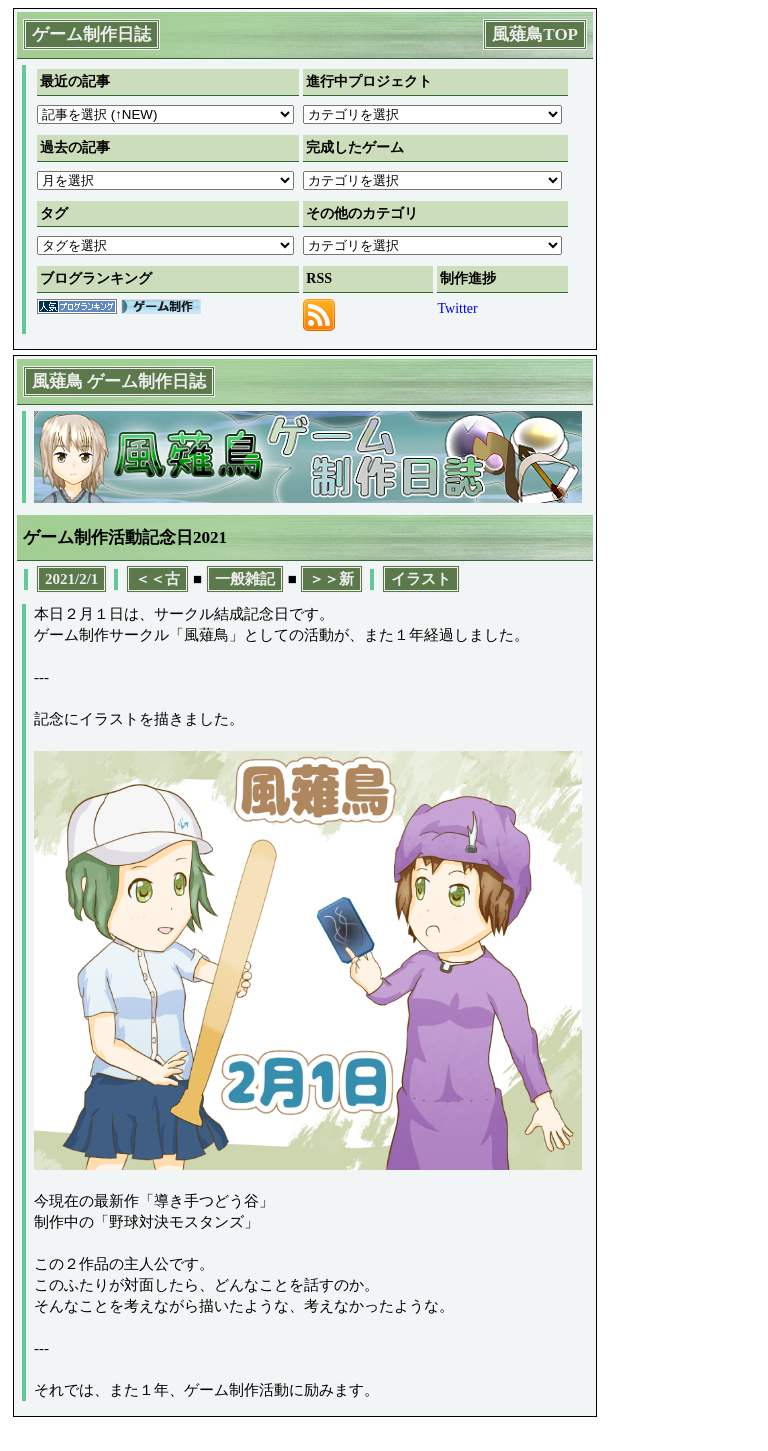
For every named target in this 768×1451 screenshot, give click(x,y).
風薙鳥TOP (535, 34)
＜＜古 (157, 579)
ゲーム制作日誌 (91, 34)
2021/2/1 (71, 579)
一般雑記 (245, 579)
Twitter (457, 308)
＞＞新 (331, 579)
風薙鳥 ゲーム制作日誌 (119, 381)
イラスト (421, 579)
